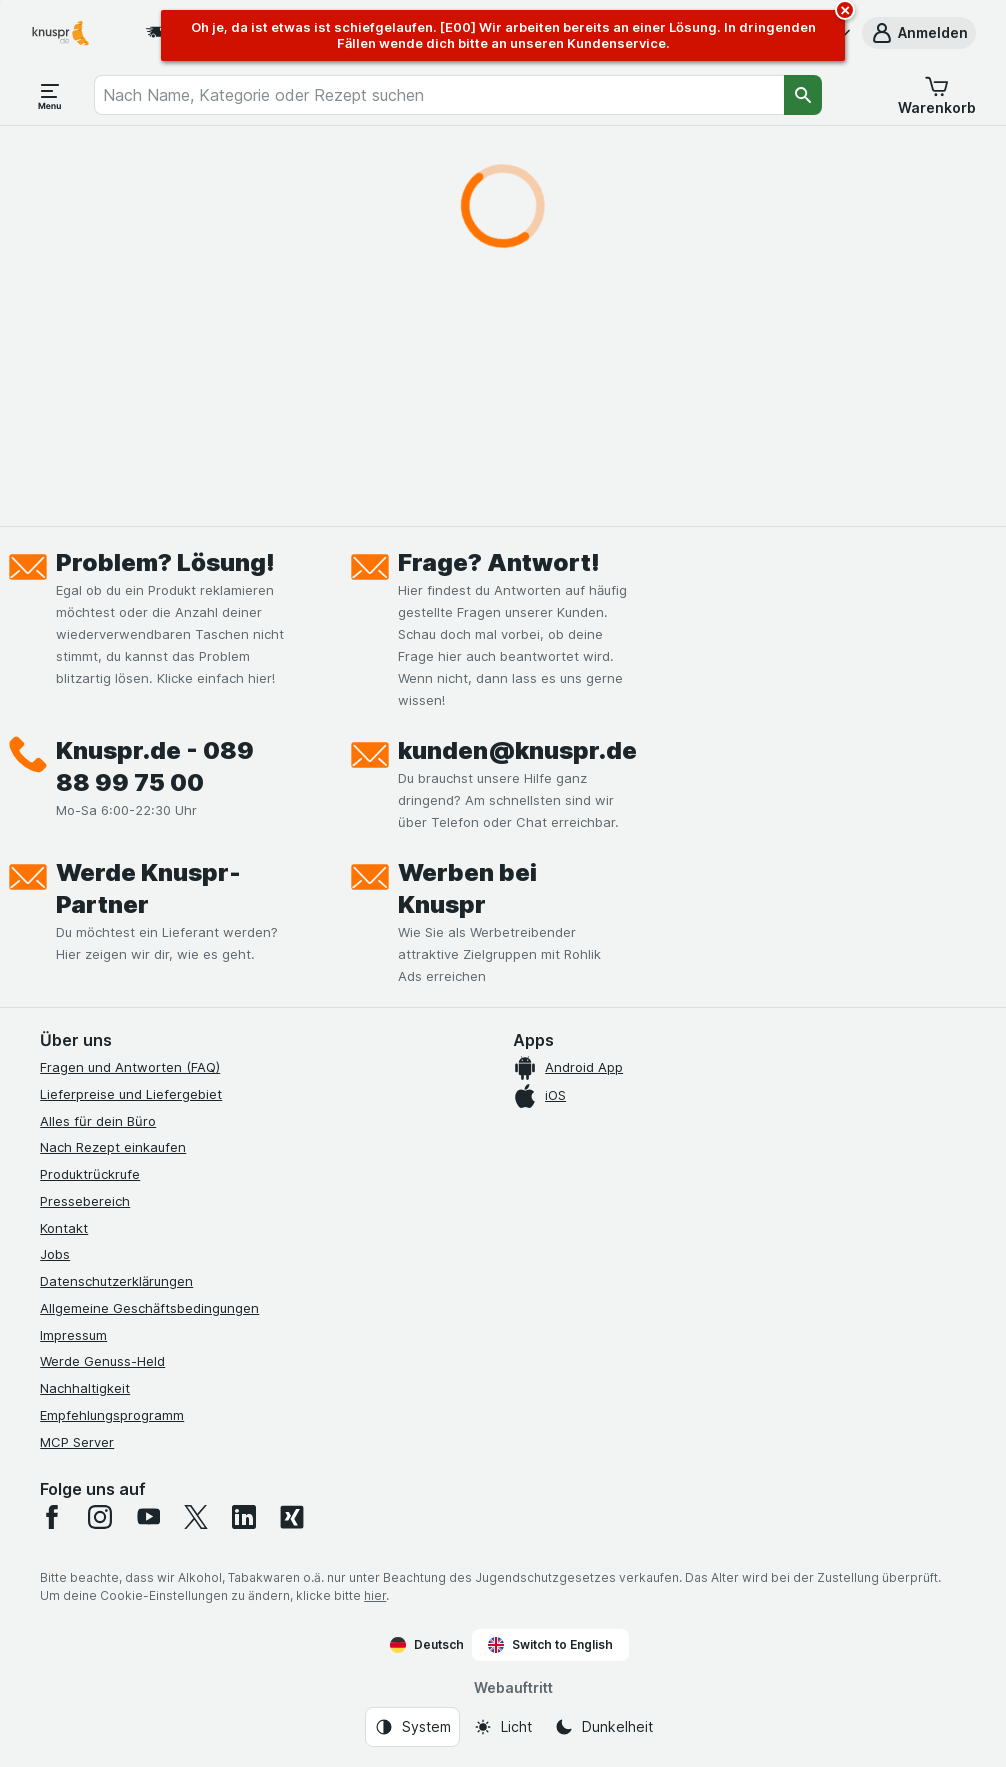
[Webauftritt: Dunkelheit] (603, 1727)
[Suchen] (803, 95)
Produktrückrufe (90, 1174)
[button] (919, 33)
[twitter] (196, 1517)
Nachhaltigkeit (85, 1388)
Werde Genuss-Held (102, 1361)
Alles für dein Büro (98, 1121)
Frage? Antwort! (499, 562)
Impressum (73, 1335)
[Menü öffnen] (50, 95)
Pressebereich (85, 1201)
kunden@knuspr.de (517, 750)
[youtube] (148, 1517)
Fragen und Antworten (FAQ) (130, 1067)
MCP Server (77, 1442)
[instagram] (100, 1517)
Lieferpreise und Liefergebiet (131, 1094)
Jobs (55, 1254)
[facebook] (52, 1517)
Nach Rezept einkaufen (113, 1147)
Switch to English (550, 1645)
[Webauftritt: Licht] (502, 1727)
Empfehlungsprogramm (112, 1415)
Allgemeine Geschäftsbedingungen (149, 1308)
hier (375, 1595)
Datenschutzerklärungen (116, 1281)
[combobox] (439, 95)
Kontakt (64, 1228)
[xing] (292, 1517)
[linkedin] (244, 1517)
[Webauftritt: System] (412, 1727)
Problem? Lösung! (165, 562)
